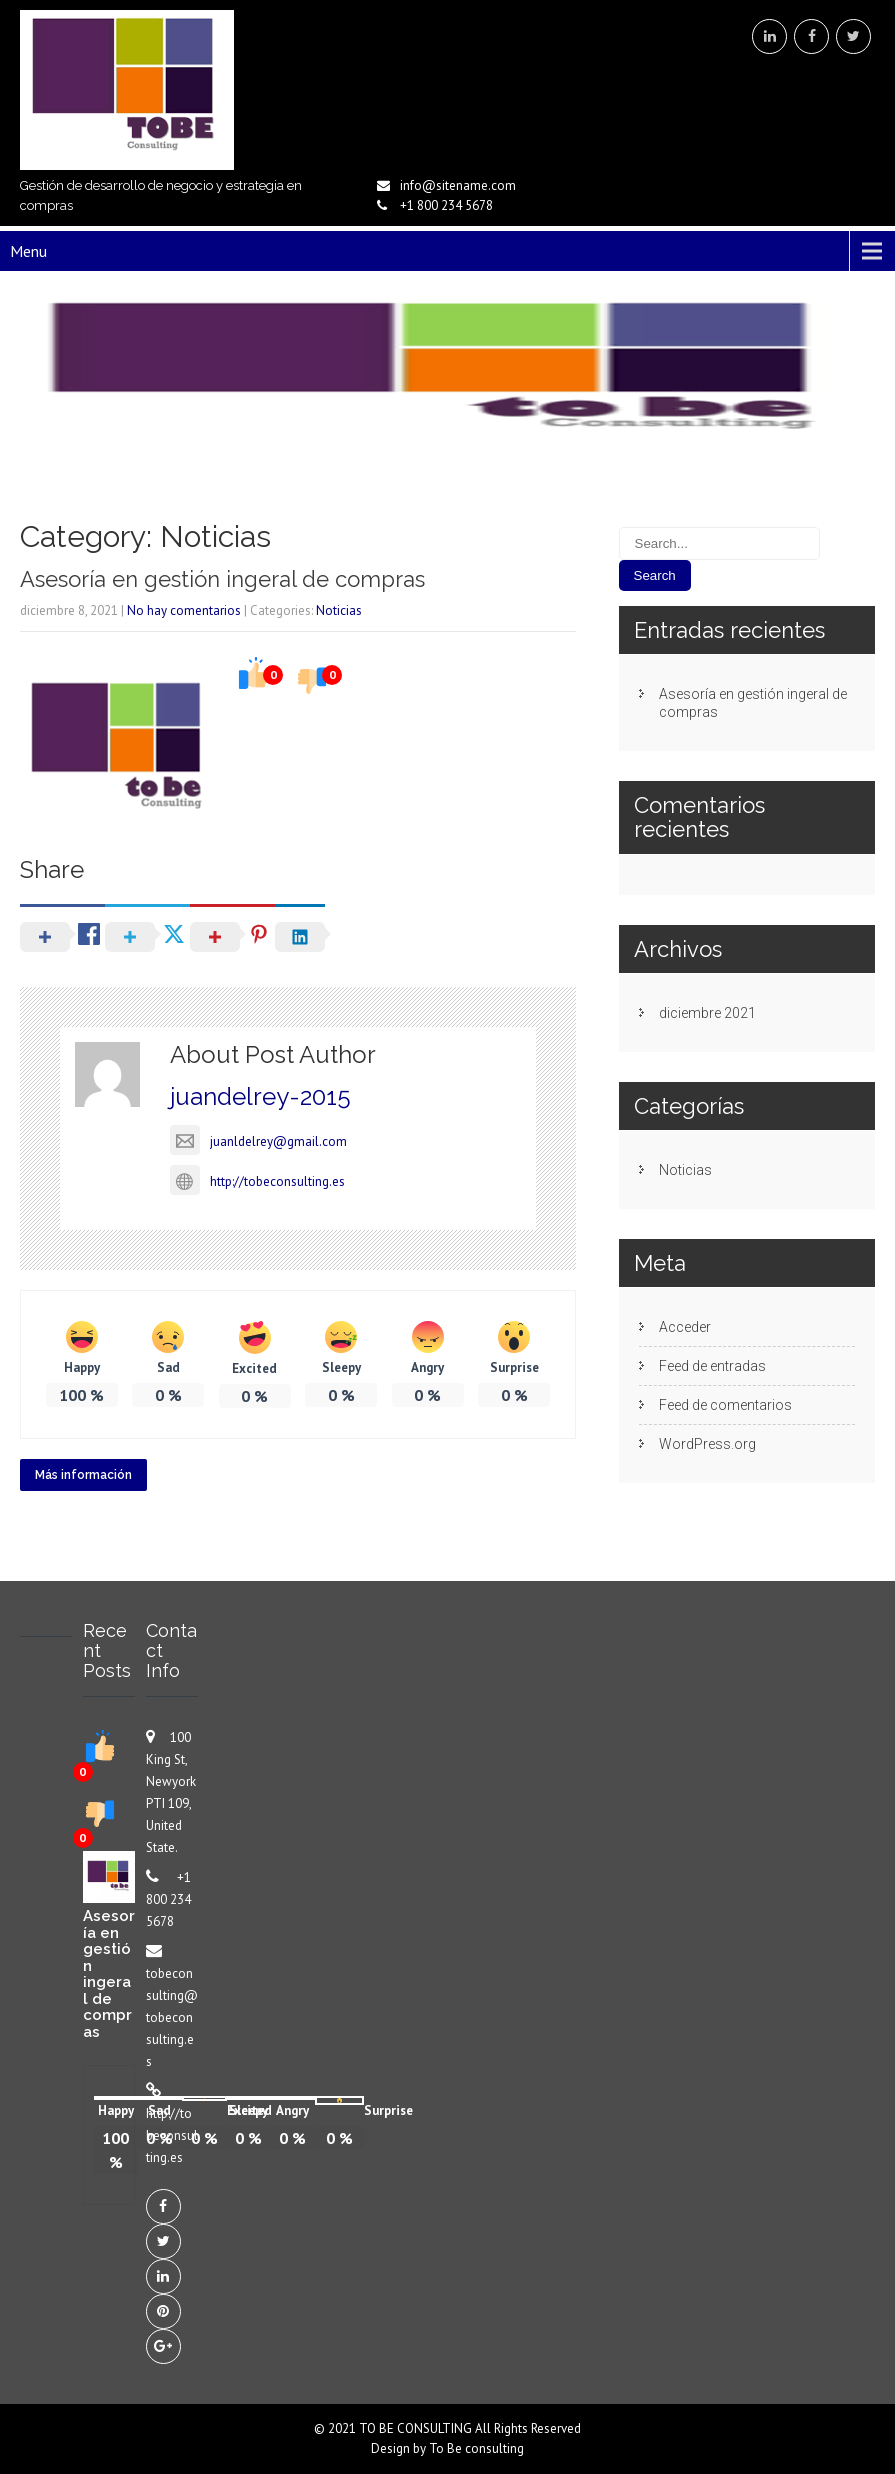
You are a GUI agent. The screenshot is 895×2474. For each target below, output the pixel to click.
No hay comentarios (184, 610)
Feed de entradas (712, 1366)
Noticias (339, 610)
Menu (28, 251)
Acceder (685, 1327)
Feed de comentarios (725, 1405)
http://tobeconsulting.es (257, 1181)
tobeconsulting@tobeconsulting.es (172, 2017)
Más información (83, 1475)
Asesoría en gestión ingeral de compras (222, 579)
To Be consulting (476, 2448)
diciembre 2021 (707, 1013)
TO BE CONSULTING (417, 2428)
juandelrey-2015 (260, 1096)
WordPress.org (707, 1444)
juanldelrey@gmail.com (258, 1141)
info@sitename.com (458, 185)
